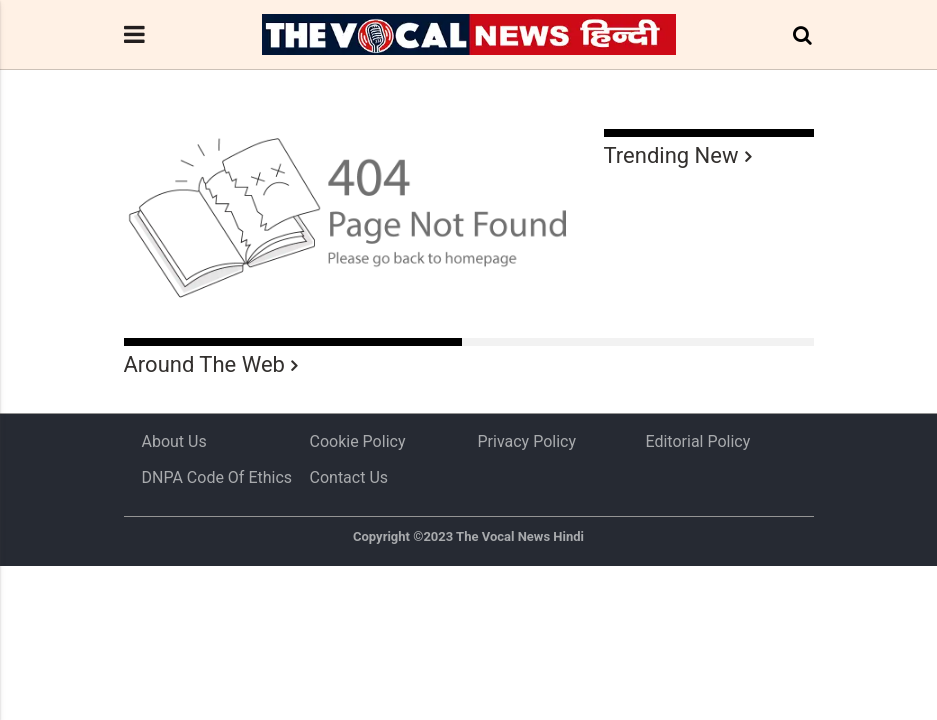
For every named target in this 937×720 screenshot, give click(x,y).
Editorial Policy (698, 441)
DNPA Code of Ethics (217, 477)
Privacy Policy (527, 441)
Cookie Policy (358, 441)
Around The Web (204, 364)
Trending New (671, 155)
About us (174, 441)
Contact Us (349, 477)
